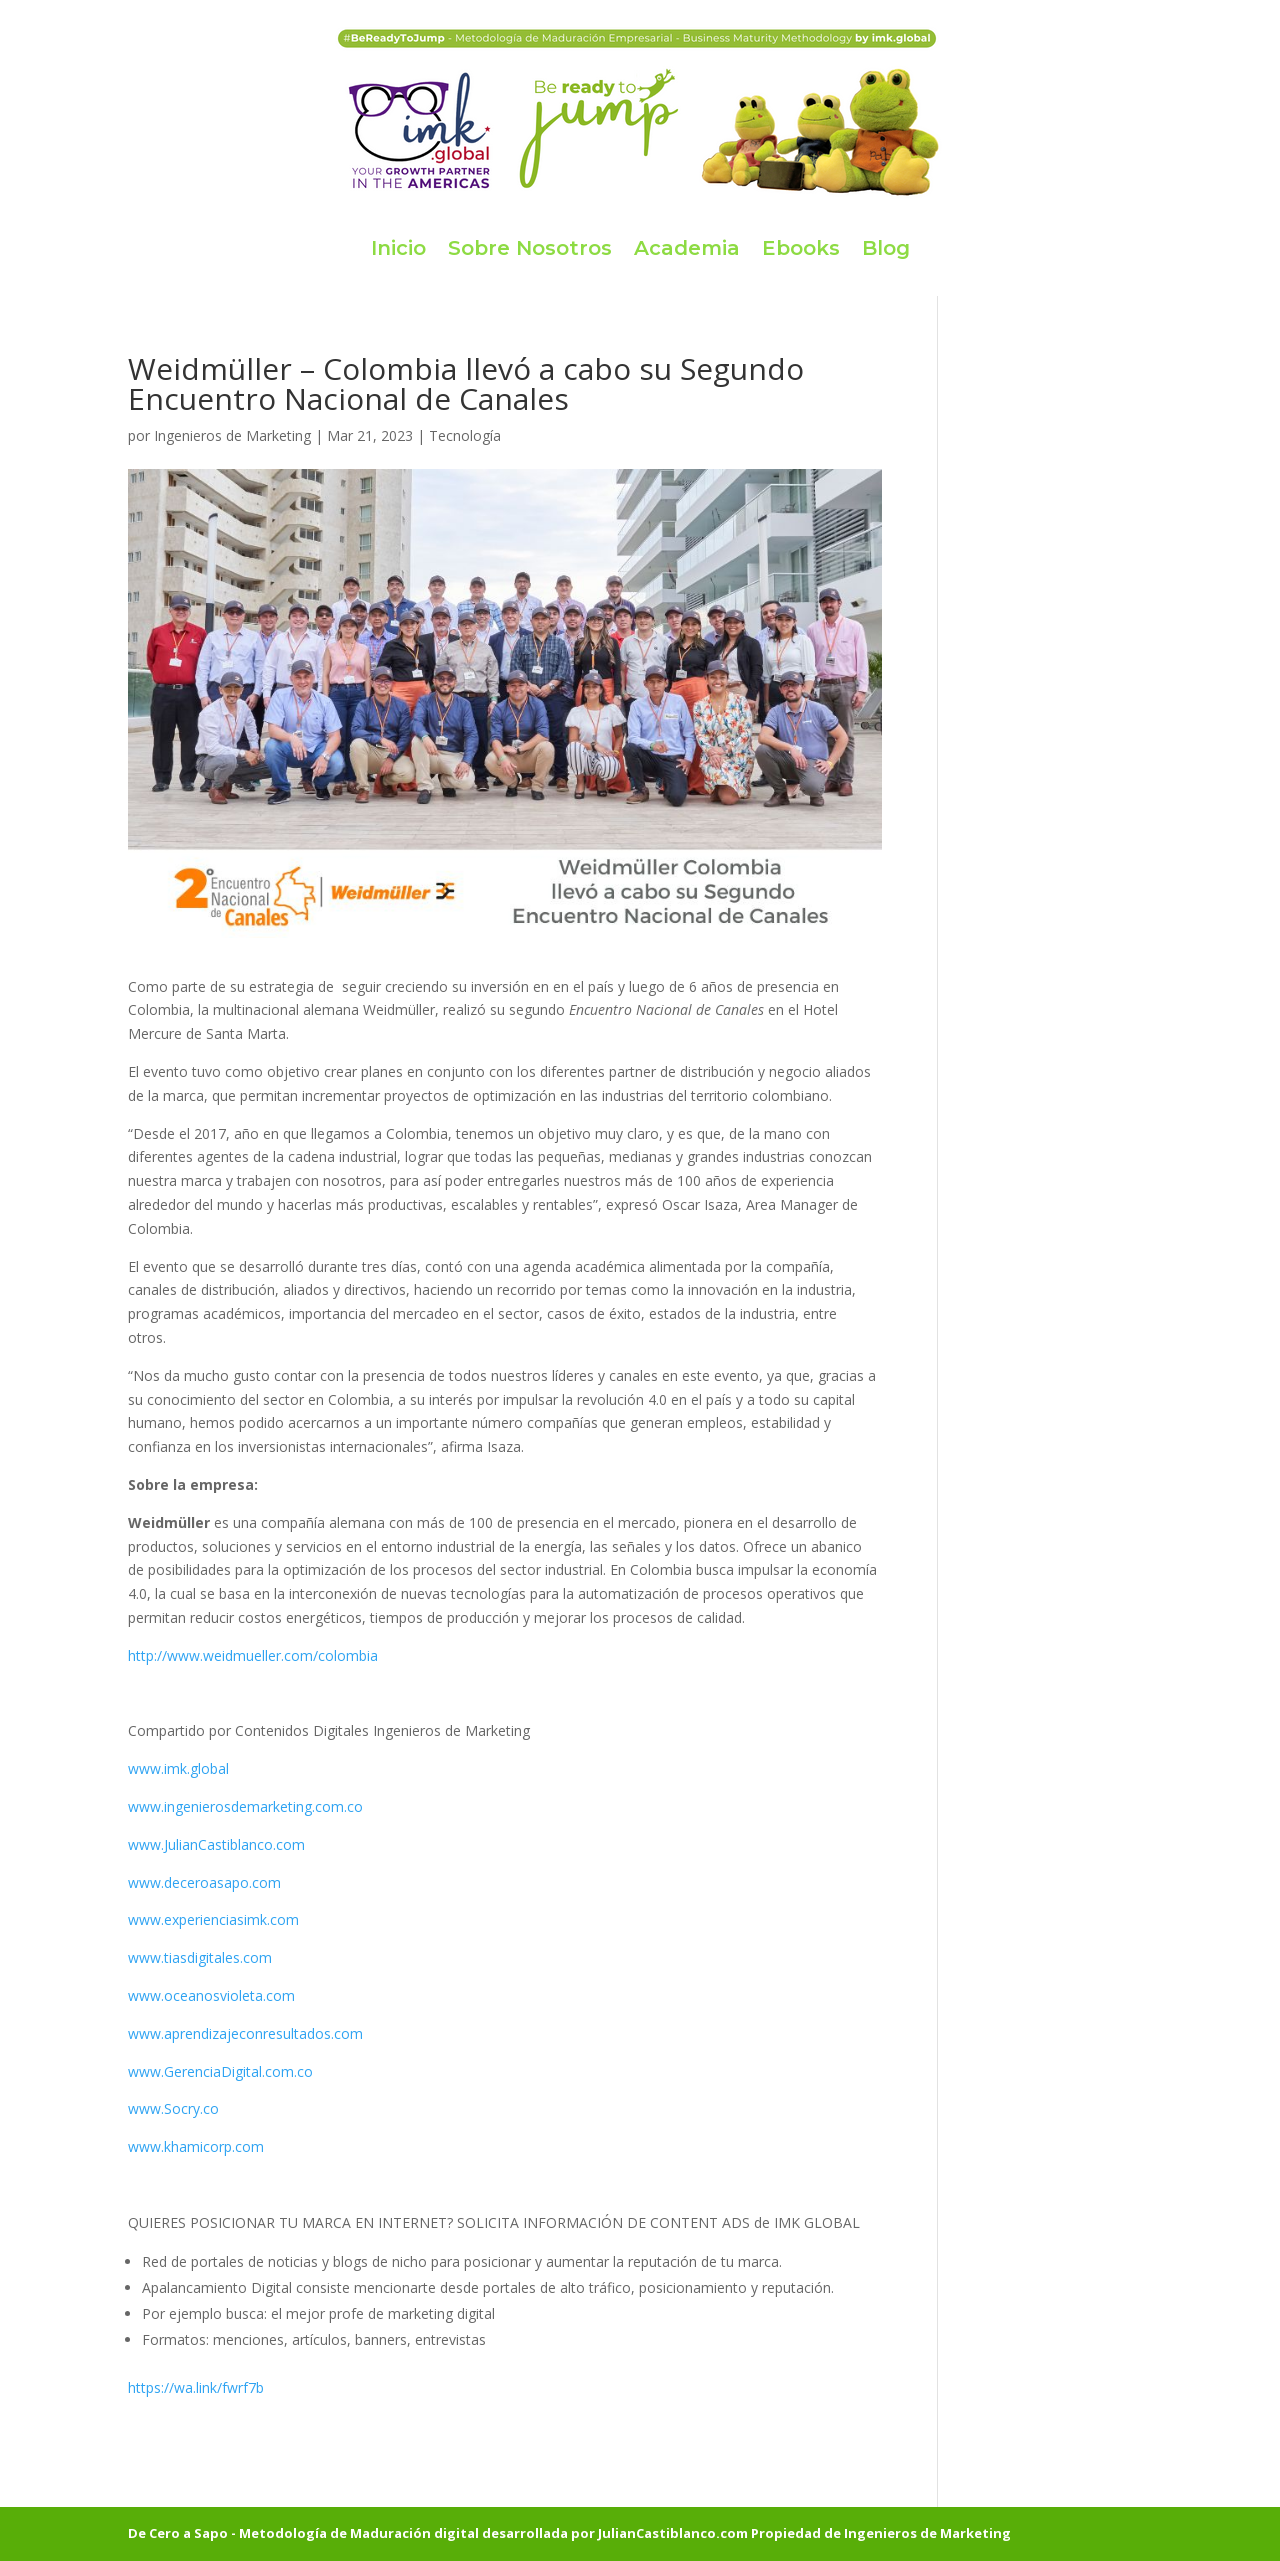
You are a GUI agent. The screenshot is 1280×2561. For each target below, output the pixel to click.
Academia (687, 248)
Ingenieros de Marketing (232, 435)
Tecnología (465, 435)
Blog (886, 248)
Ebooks (801, 248)
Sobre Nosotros (530, 248)
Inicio (398, 248)
